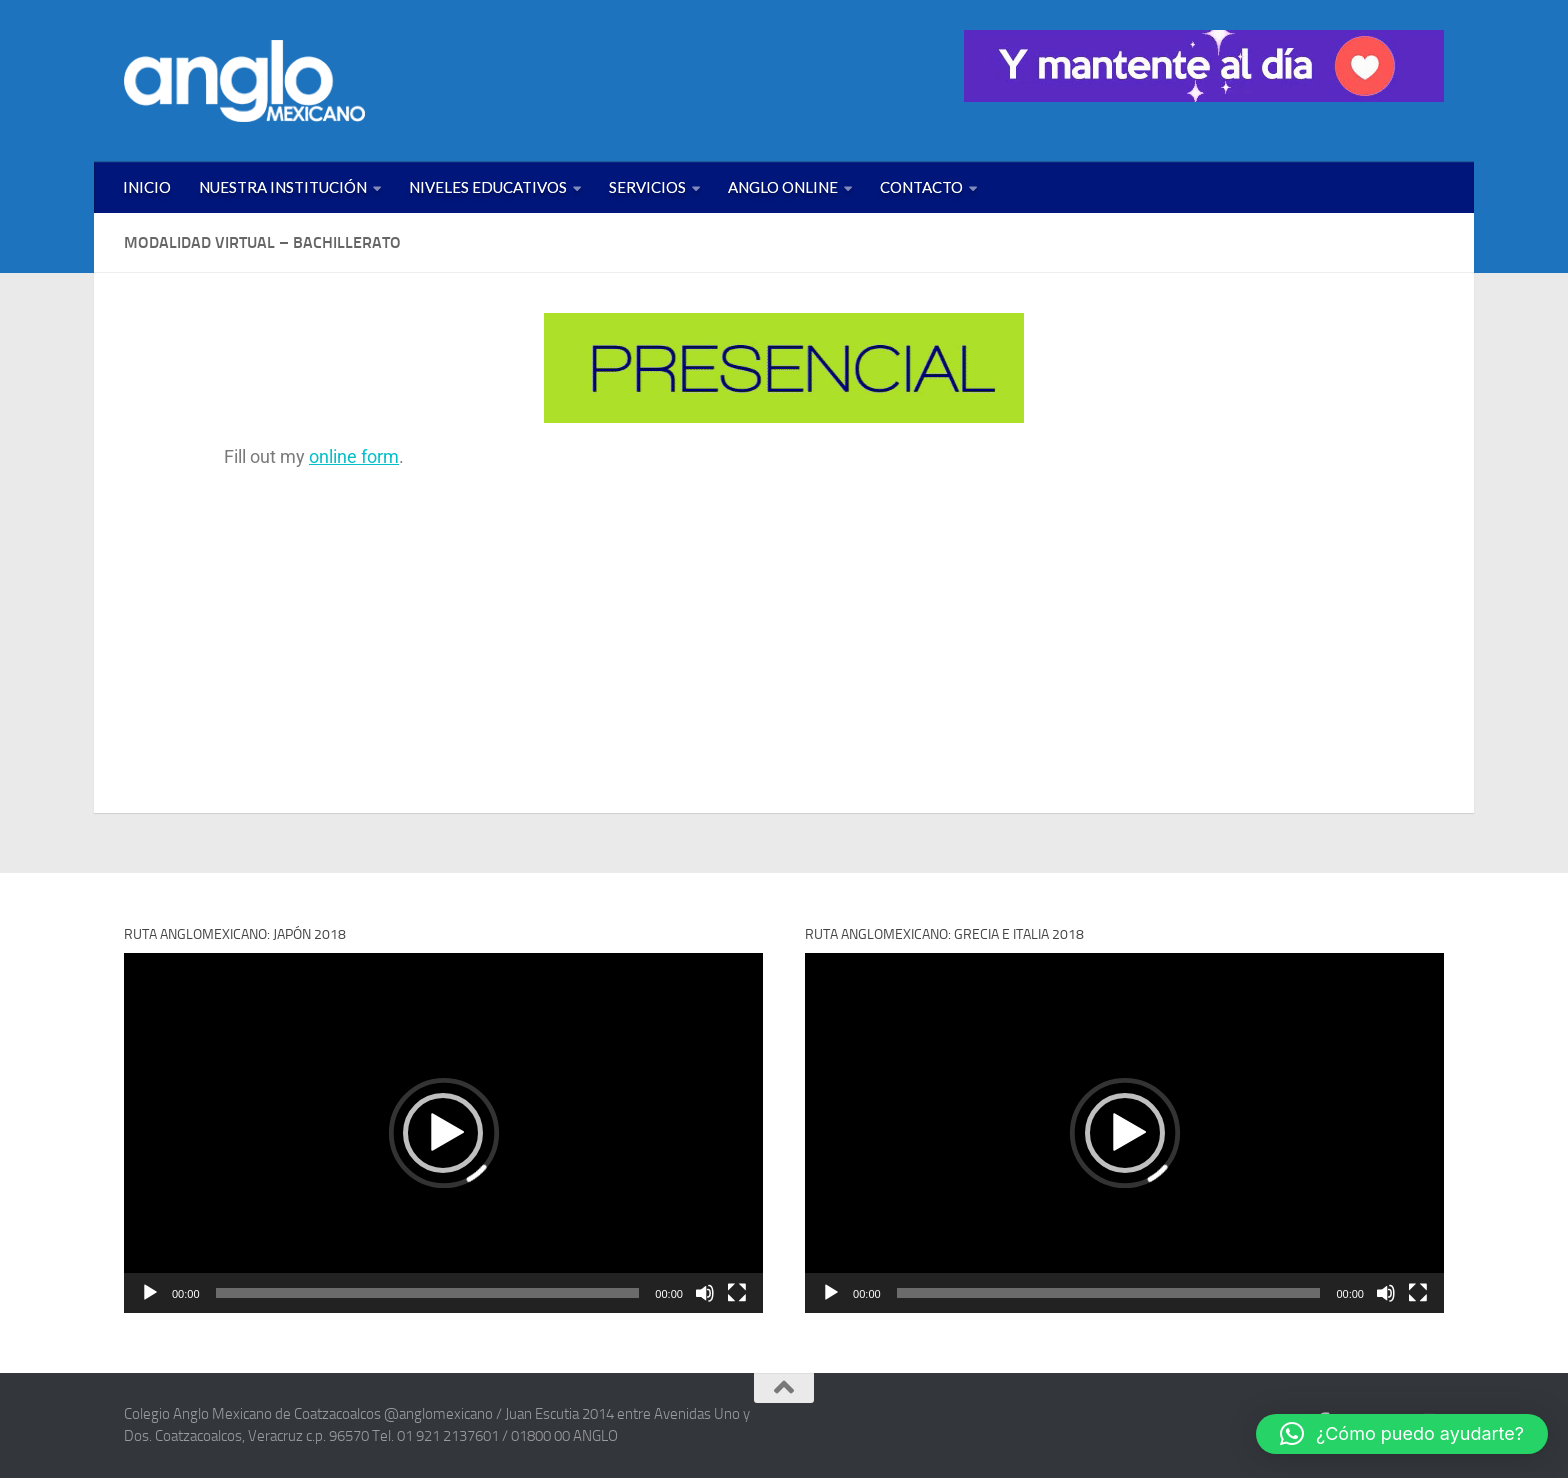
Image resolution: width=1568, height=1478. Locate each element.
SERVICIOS (647, 187)
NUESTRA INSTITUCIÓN (283, 187)
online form (354, 456)
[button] (443, 1133)
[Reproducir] (150, 1293)
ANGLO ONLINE (783, 187)
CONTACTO (921, 187)
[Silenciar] (705, 1293)
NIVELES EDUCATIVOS (488, 187)
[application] (443, 1132)
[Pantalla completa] (737, 1293)
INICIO (147, 187)
